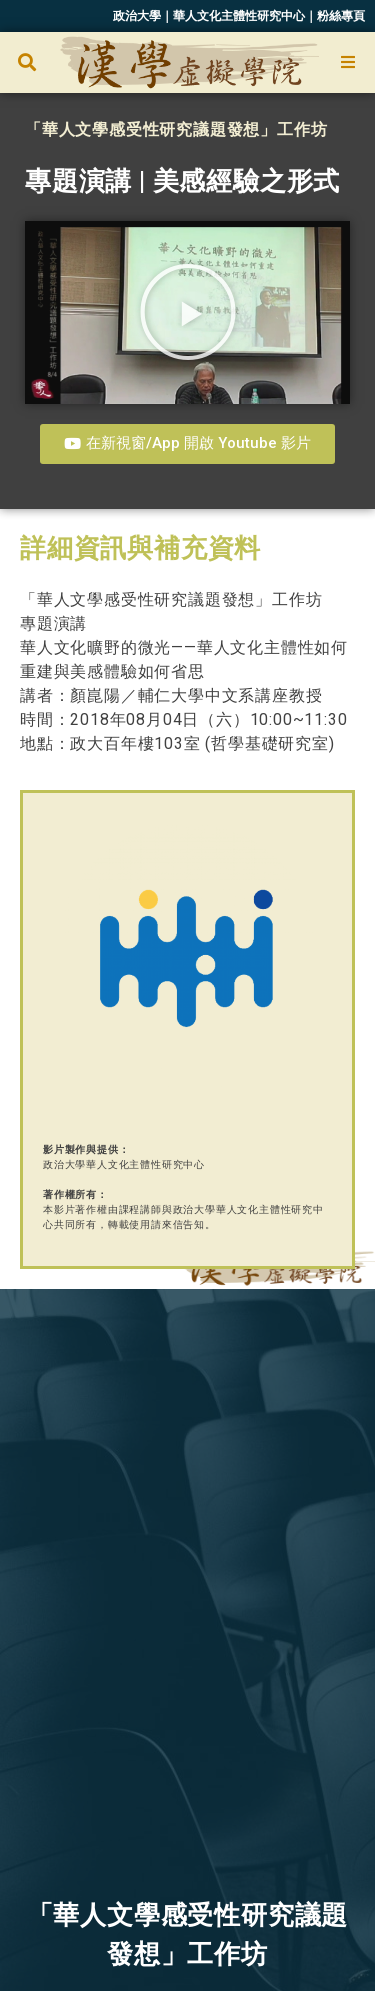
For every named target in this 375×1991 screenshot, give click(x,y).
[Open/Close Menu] (347, 62)
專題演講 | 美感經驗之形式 (182, 181)
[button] (26, 62)
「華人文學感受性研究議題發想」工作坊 (176, 129)
